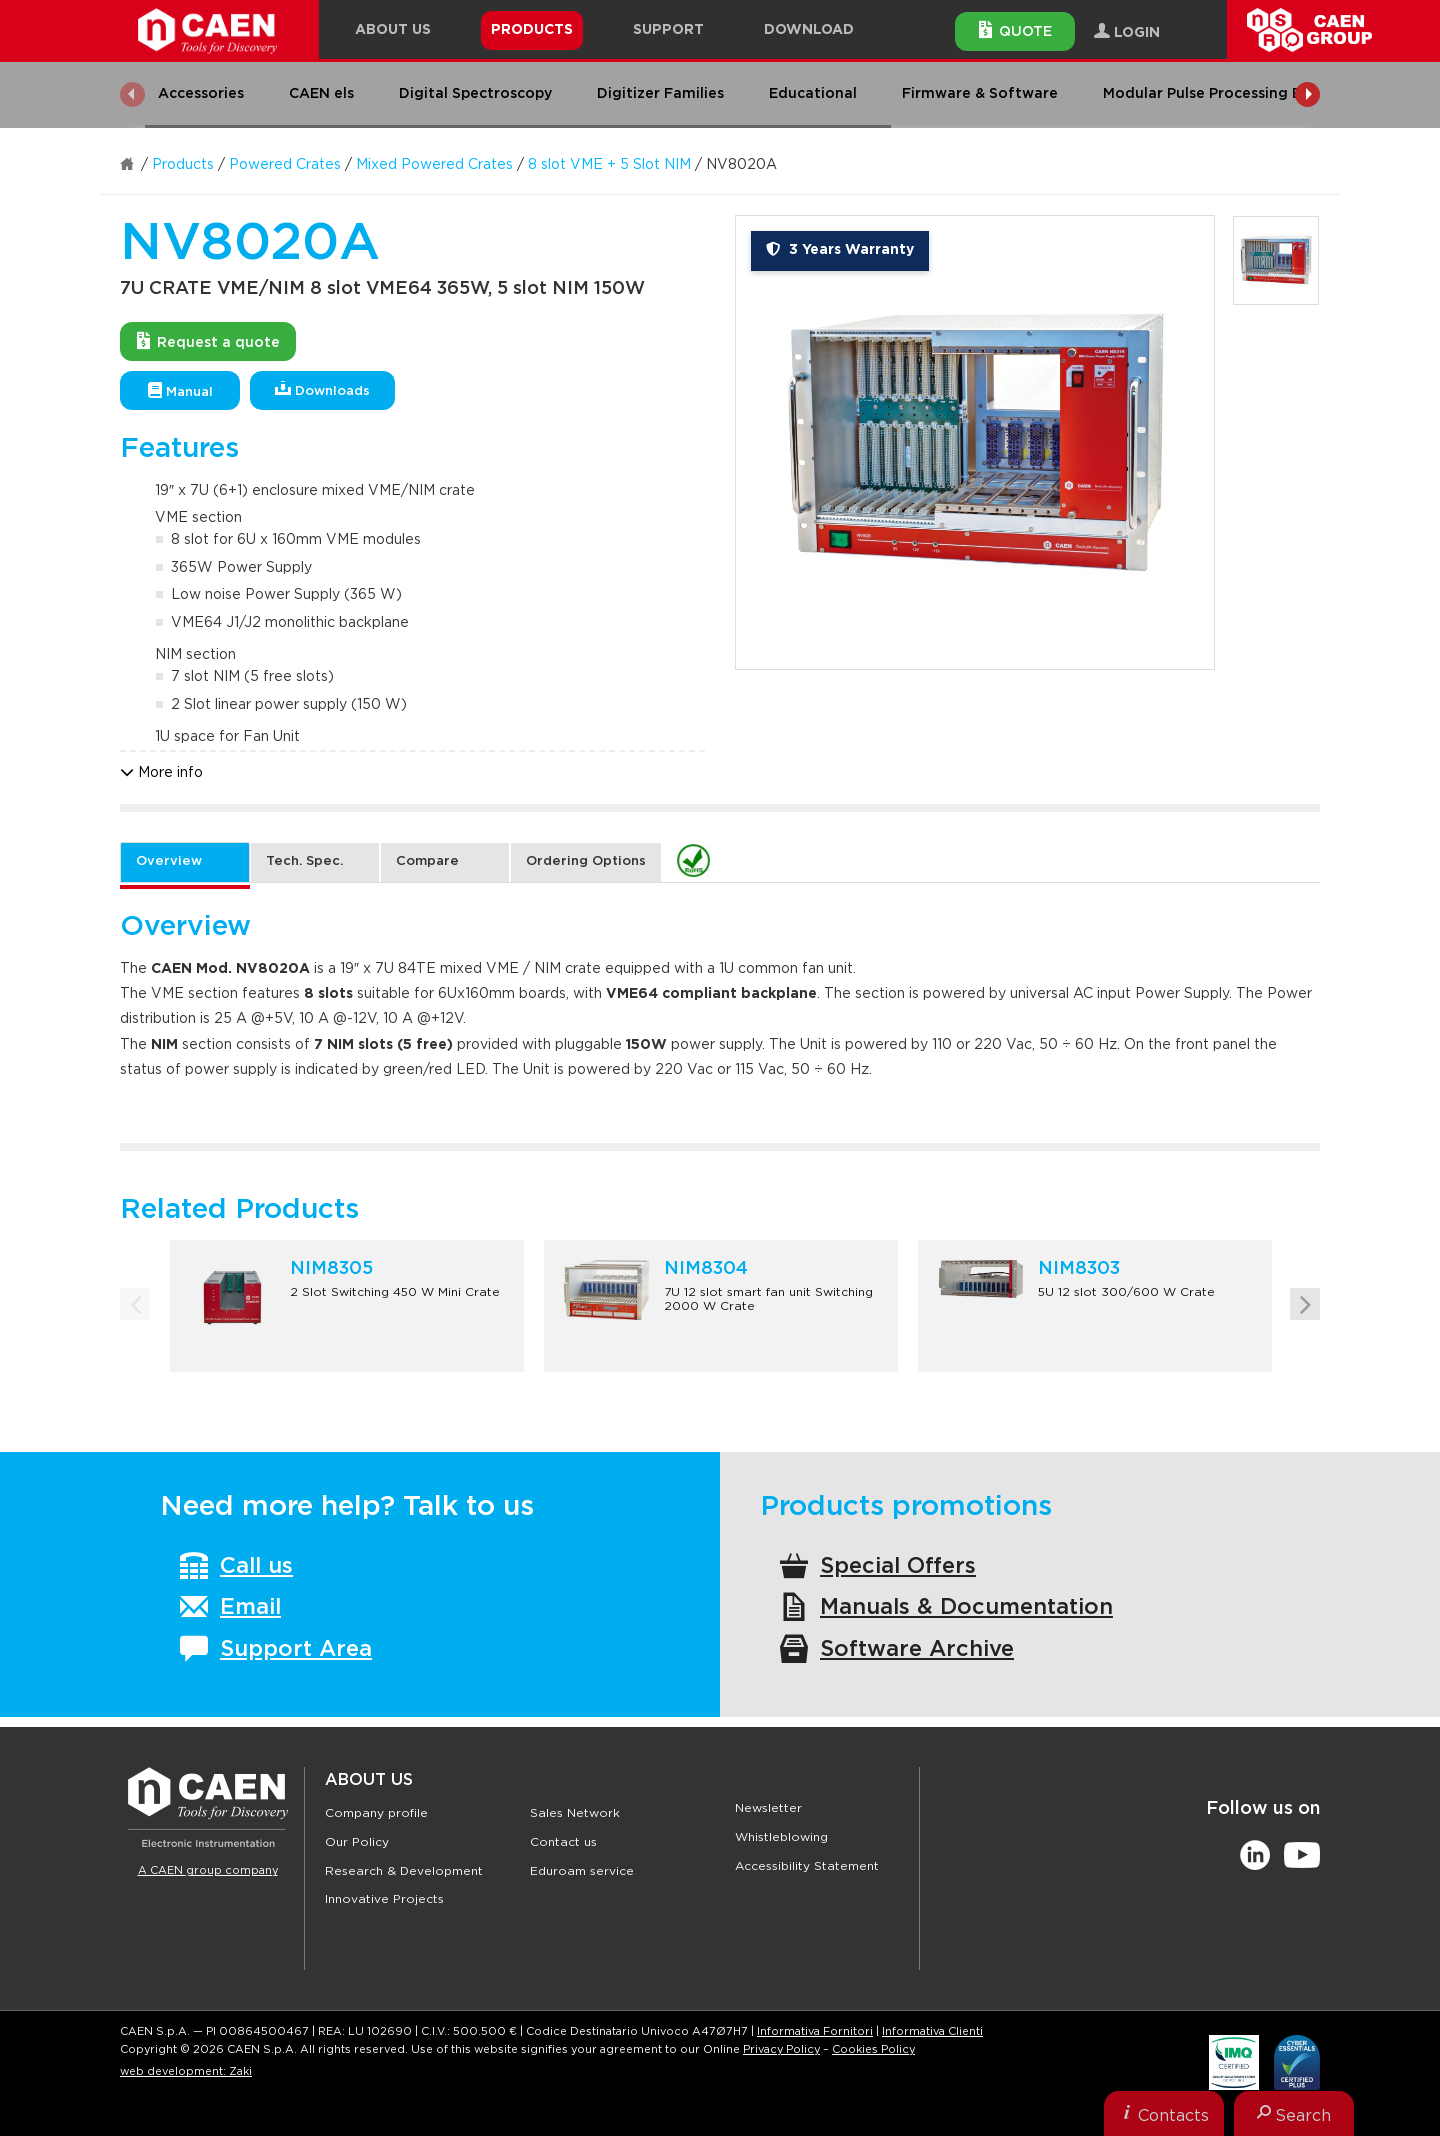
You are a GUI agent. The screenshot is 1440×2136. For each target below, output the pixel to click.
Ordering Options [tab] (586, 861)
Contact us (563, 1842)
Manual (180, 390)
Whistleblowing (781, 1837)
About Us (369, 1780)
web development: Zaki (186, 2071)
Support (668, 30)
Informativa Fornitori (815, 2031)
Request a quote (208, 341)
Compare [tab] (427, 861)
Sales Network (575, 1813)
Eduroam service (582, 1871)
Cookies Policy (873, 2049)
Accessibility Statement (807, 1866)
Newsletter (768, 1808)
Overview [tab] (169, 861)
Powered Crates (285, 165)
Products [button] (532, 30)
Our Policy (357, 1842)
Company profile (376, 1813)
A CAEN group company (208, 1870)
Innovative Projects (384, 1899)
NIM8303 (1079, 1269)
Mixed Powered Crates (434, 165)
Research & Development (404, 1871)
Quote (1015, 30)
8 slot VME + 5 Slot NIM (609, 165)
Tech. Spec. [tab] (304, 861)
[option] (975, 442)
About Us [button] (393, 30)
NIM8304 (706, 1269)
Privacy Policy (781, 2049)
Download (809, 30)
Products (183, 165)
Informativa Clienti (932, 2031)
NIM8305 (331, 1269)
